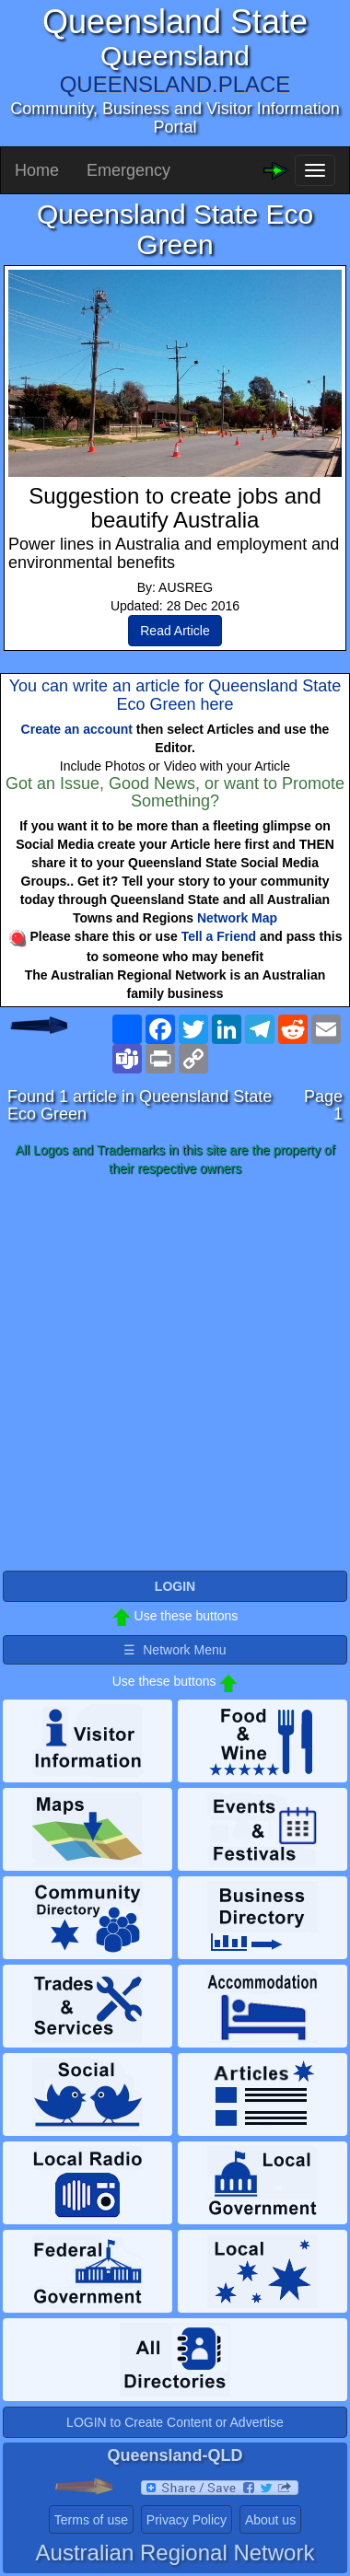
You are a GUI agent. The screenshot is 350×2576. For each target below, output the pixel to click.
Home (37, 170)
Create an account (77, 729)
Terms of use (91, 2519)
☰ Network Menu (174, 1649)
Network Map (237, 918)
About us (270, 2519)
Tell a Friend (218, 936)
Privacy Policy (186, 2519)
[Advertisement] (175, 1374)
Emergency (128, 170)
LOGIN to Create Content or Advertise (175, 2422)
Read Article (174, 630)
